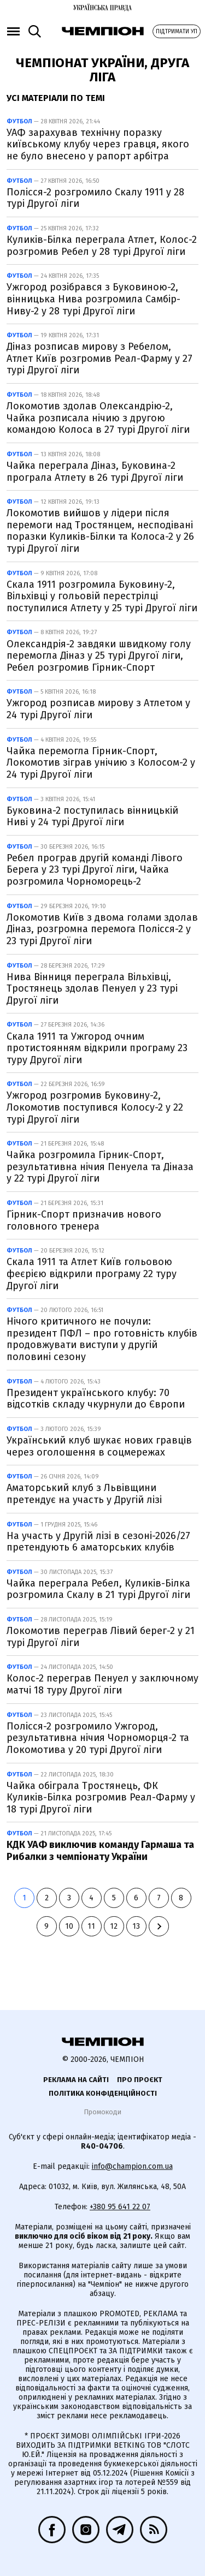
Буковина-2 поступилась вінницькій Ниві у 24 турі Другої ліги (92, 816)
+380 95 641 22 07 (120, 2206)
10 (69, 1926)
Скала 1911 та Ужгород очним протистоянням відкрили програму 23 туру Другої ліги (97, 1048)
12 (114, 1926)
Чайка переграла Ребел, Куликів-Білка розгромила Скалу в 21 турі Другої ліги (98, 1589)
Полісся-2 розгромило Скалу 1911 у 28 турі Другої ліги (95, 198)
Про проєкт (139, 2080)
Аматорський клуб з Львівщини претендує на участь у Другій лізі (84, 1494)
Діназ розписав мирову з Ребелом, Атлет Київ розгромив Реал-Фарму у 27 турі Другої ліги (99, 358)
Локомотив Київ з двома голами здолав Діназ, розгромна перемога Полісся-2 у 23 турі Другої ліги (102, 929)
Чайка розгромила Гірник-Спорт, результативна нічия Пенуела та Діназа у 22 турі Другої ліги (100, 1166)
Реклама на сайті (76, 2080)
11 (91, 1926)
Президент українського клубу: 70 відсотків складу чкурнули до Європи (96, 1399)
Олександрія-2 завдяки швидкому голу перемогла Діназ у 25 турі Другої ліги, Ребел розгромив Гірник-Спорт (99, 655)
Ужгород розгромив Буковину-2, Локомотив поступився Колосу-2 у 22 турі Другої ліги (95, 1107)
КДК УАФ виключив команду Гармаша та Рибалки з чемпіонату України (100, 1851)
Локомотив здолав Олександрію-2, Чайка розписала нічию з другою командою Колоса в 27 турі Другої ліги (98, 418)
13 (136, 1926)
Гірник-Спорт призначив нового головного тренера (84, 1220)
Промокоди (102, 2112)
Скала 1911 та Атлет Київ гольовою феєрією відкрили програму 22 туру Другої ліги (92, 1273)
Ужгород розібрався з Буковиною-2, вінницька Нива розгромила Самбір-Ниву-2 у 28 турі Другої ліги (93, 299)
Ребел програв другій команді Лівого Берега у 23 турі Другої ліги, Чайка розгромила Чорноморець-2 (95, 869)
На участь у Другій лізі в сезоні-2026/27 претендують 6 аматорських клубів (98, 1542)
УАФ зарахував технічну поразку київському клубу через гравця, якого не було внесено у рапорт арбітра (98, 144)
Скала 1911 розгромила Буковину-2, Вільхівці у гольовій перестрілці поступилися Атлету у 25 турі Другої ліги (102, 596)
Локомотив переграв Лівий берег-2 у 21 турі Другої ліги (101, 1637)
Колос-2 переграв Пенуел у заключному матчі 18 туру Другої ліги (102, 1684)
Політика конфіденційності (103, 2093)
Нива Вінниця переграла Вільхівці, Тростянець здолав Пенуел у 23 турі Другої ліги (92, 988)
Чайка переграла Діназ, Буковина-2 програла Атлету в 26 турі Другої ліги (95, 472)
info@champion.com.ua (132, 2166)
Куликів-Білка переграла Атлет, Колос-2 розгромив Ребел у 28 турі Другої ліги (102, 246)
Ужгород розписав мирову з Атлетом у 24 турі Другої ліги (98, 709)
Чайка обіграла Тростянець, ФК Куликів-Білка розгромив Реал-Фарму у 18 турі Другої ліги (101, 1797)
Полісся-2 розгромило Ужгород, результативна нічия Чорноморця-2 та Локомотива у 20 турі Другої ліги (98, 1738)
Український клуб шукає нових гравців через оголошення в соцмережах (99, 1446)
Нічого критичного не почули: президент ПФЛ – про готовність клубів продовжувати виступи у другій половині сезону (102, 1339)
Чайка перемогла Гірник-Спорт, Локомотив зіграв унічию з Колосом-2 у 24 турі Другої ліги (101, 762)
